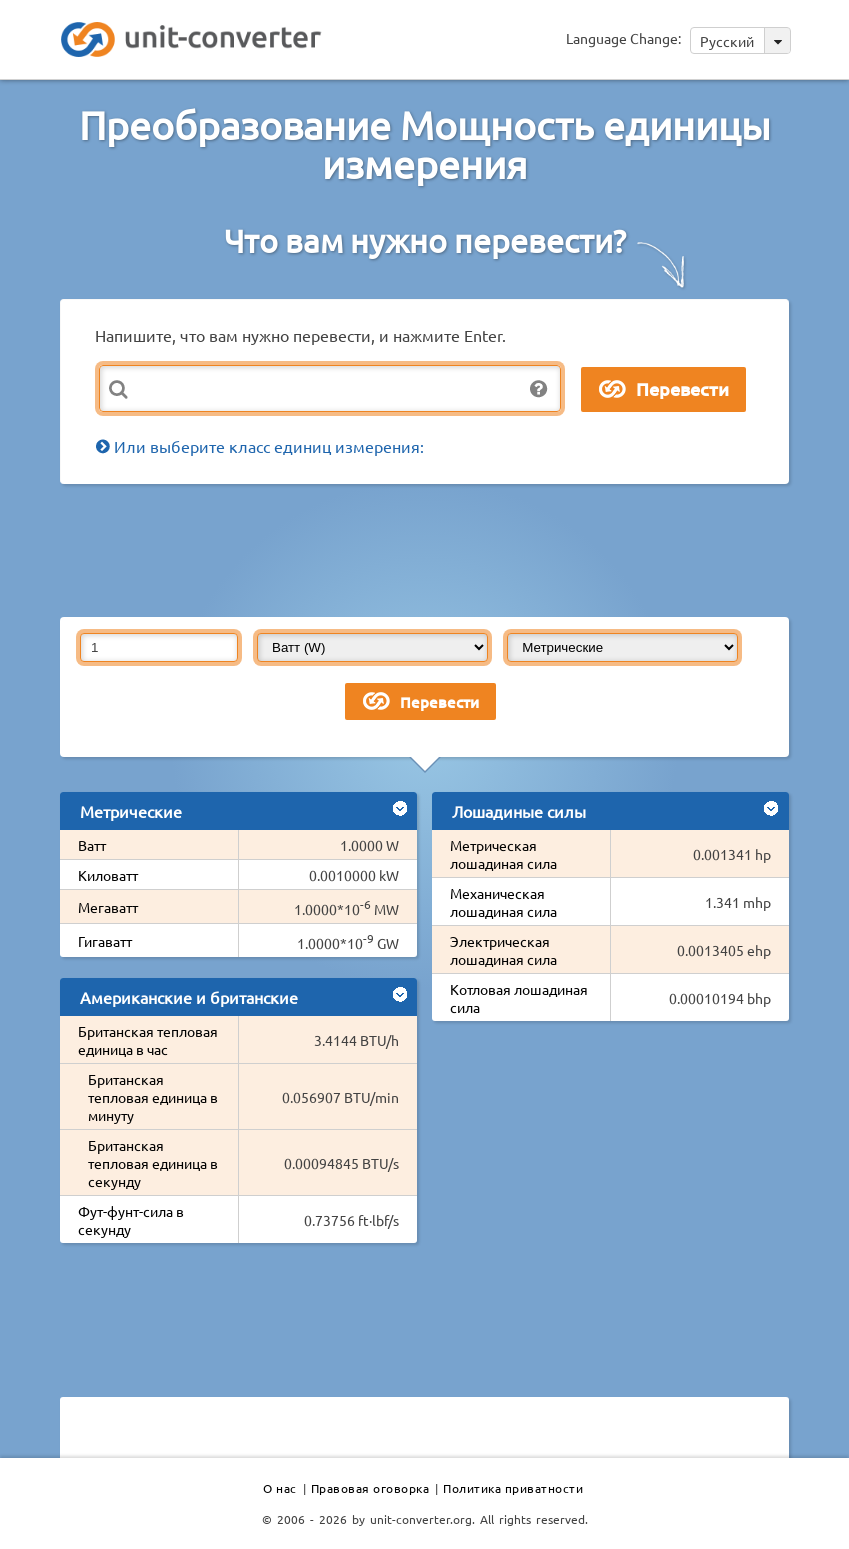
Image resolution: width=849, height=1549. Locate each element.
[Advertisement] (425, 549)
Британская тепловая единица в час (148, 1040)
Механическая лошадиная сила (503, 902)
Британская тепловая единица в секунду (153, 1163)
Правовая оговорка (370, 1488)
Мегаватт (108, 907)
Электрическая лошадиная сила (503, 950)
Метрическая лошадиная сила (503, 854)
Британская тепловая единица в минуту (153, 1097)
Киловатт (108, 875)
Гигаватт (105, 941)
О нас (280, 1488)
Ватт (92, 845)
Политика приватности (513, 1488)
